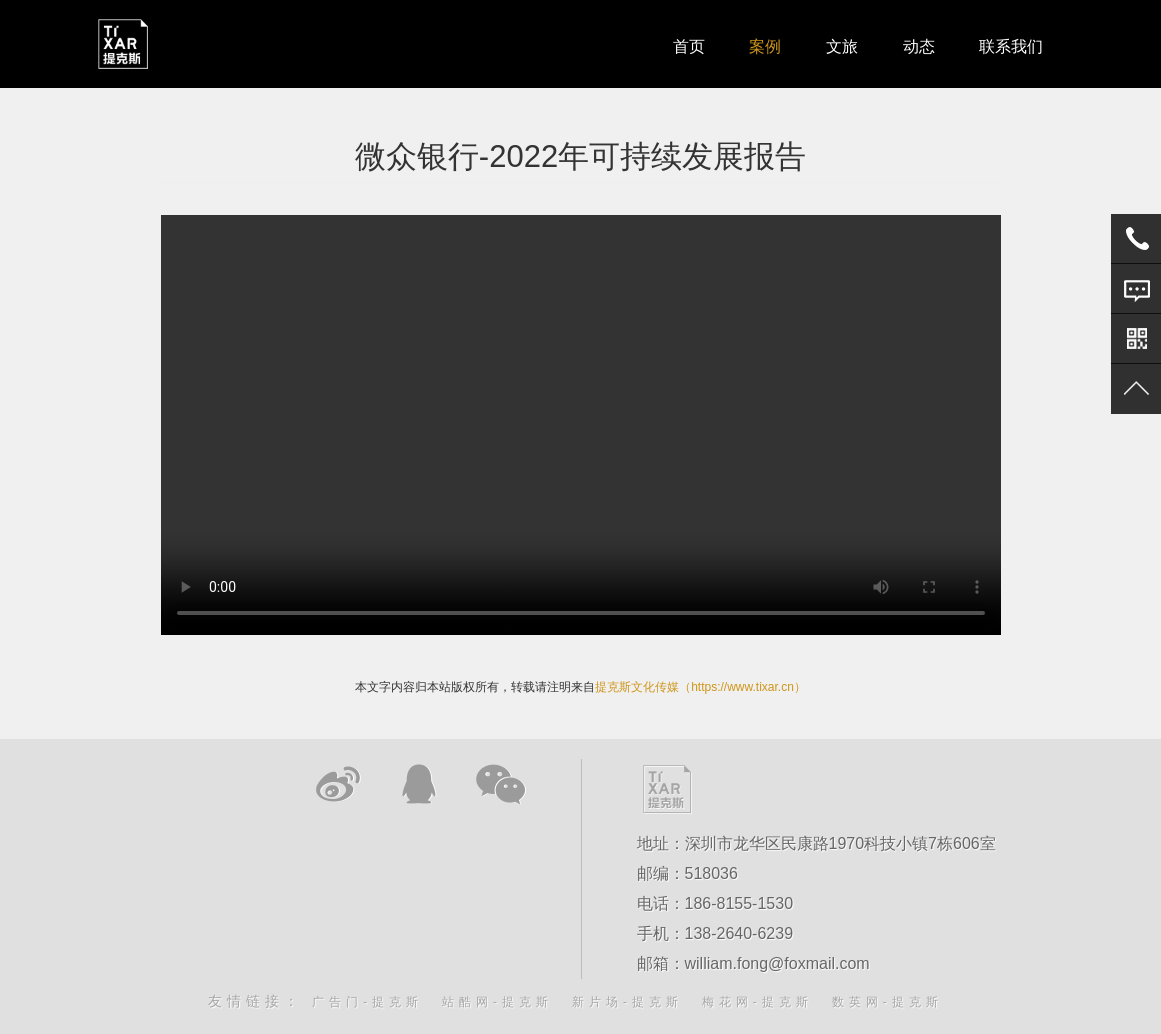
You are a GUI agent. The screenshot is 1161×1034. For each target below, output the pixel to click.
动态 (917, 44)
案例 (761, 44)
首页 (683, 44)
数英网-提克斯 (887, 1002)
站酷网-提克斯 (497, 1002)
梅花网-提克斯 (757, 1002)
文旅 (839, 44)
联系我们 (1011, 44)
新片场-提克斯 (627, 1002)
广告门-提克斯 (367, 1002)
